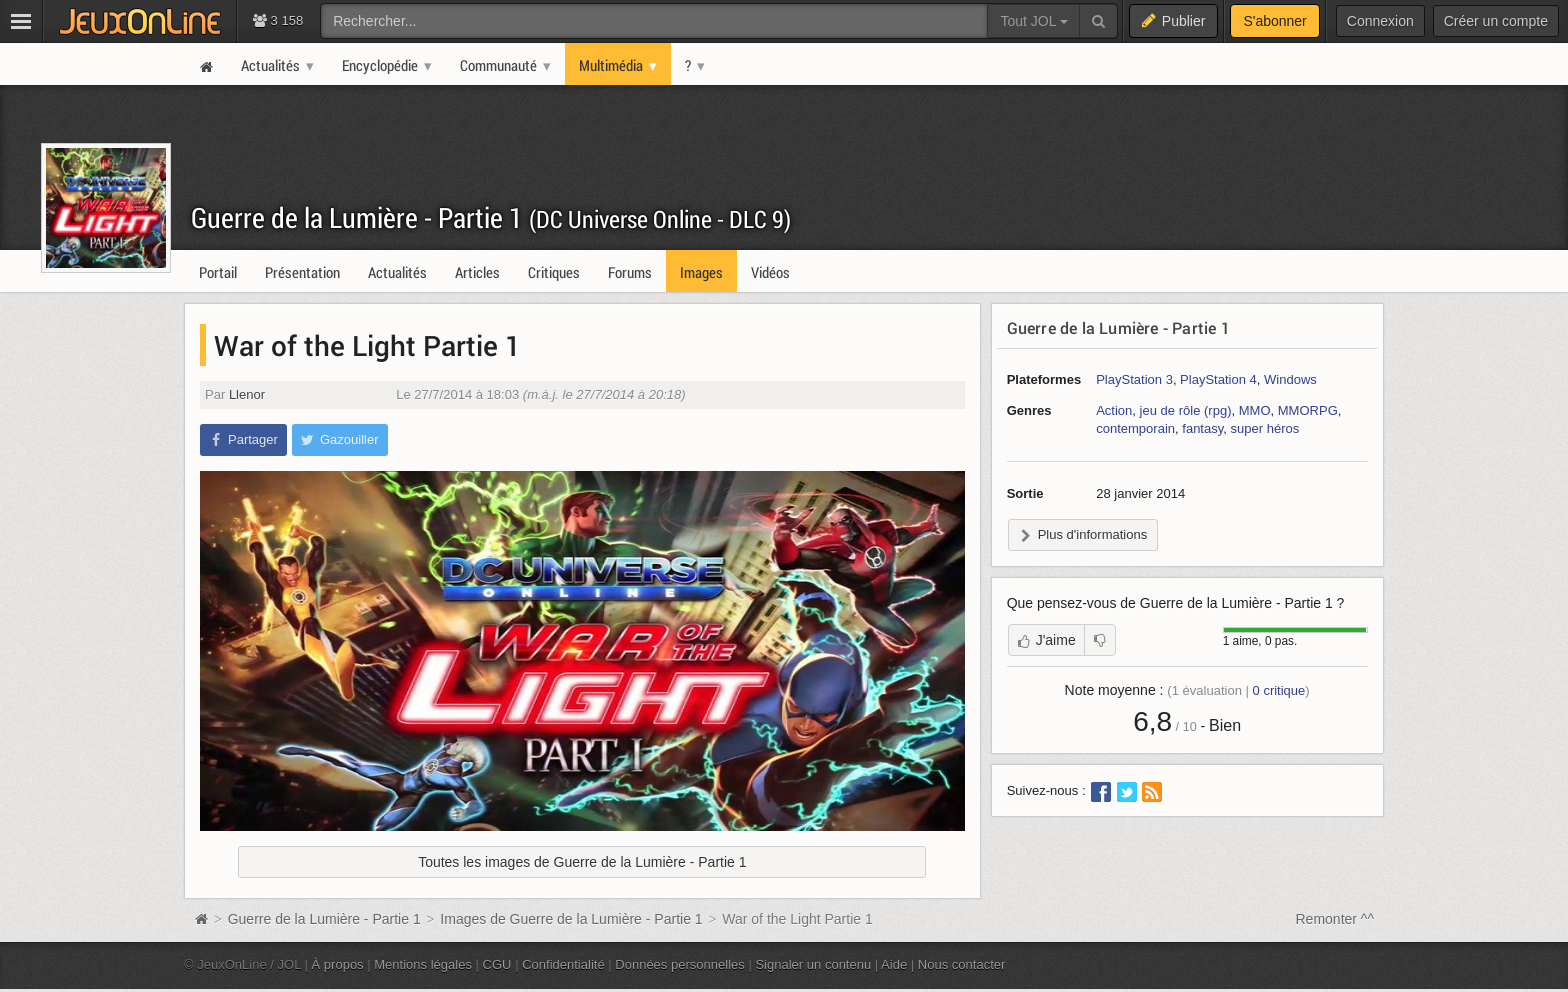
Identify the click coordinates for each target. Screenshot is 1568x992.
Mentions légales (423, 964)
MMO (1255, 410)
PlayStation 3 (1134, 379)
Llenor (247, 394)
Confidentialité (563, 964)
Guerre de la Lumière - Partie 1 (491, 217)
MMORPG (1308, 410)
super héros (1265, 428)
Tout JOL (1033, 21)
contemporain (1135, 428)
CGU (497, 964)
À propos (338, 964)
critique (1279, 690)
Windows (1290, 379)
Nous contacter (962, 964)
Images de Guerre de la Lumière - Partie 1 (571, 919)
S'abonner (1274, 21)
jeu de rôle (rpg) (1186, 410)
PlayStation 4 (1218, 379)
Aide (894, 964)
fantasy (1202, 428)
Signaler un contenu (813, 964)
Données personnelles (680, 964)
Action (1114, 410)
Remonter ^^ (1335, 919)
